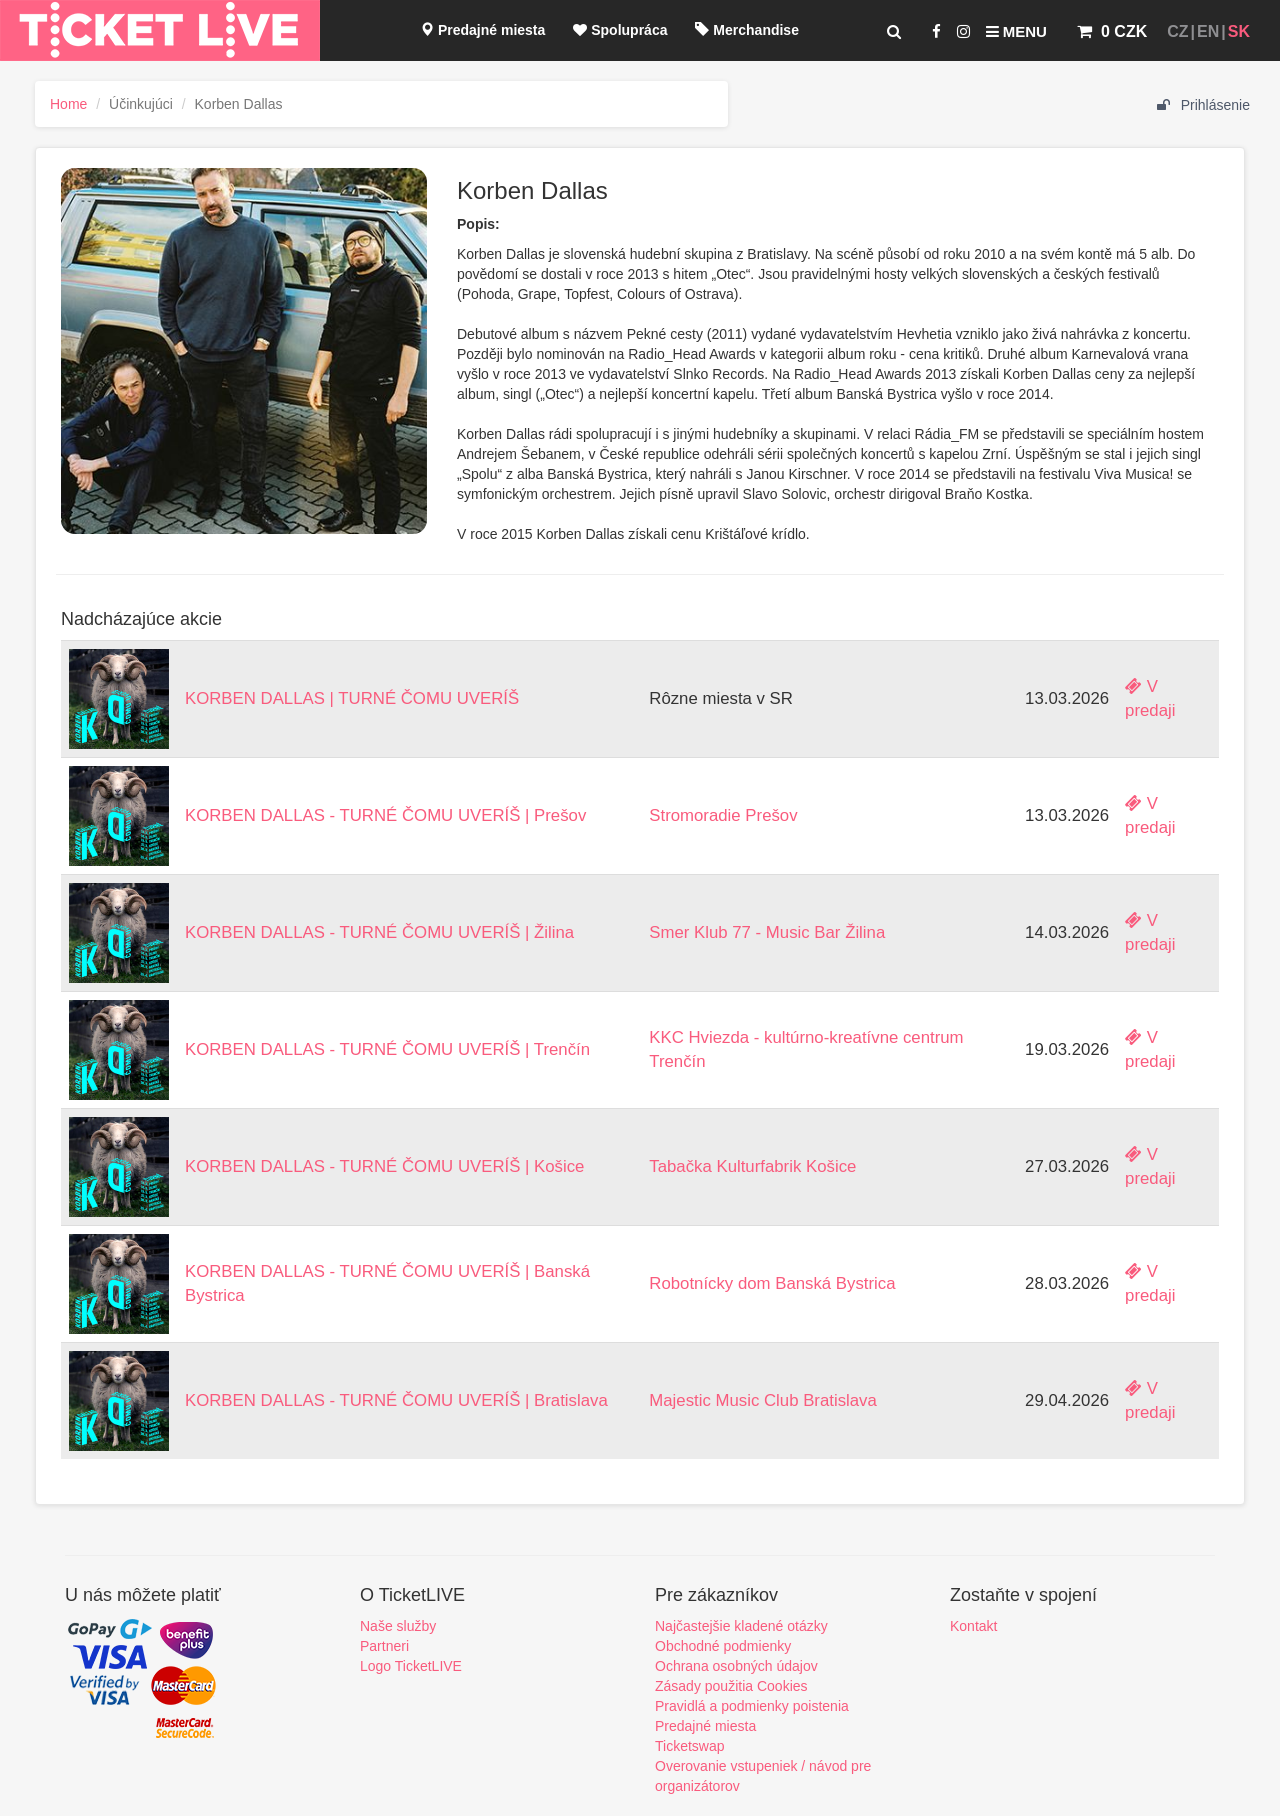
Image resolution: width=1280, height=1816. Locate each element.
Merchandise (746, 30)
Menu (1016, 31)
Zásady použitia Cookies (731, 1686)
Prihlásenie (1203, 105)
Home (68, 104)
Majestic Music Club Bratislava (763, 1400)
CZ (1177, 31)
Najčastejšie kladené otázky (741, 1626)
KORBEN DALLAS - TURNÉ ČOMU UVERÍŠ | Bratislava (396, 1400)
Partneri (384, 1646)
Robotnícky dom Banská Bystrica (772, 1283)
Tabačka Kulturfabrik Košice (752, 1166)
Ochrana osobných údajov (736, 1666)
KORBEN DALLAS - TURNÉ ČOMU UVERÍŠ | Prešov (385, 815)
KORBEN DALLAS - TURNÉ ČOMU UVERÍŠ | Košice (384, 1166)
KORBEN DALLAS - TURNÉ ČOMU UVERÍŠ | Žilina (379, 932)
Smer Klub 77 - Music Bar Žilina (767, 932)
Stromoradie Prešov (723, 815)
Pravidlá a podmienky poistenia (752, 1706)
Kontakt (973, 1626)
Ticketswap (690, 1746)
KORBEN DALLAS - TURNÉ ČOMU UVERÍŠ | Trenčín (387, 1049)
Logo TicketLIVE (411, 1666)
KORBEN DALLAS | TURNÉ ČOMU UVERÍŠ (352, 698)
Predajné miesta (482, 30)
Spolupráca (620, 30)
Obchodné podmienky (723, 1646)
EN (1208, 31)
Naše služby (398, 1626)
